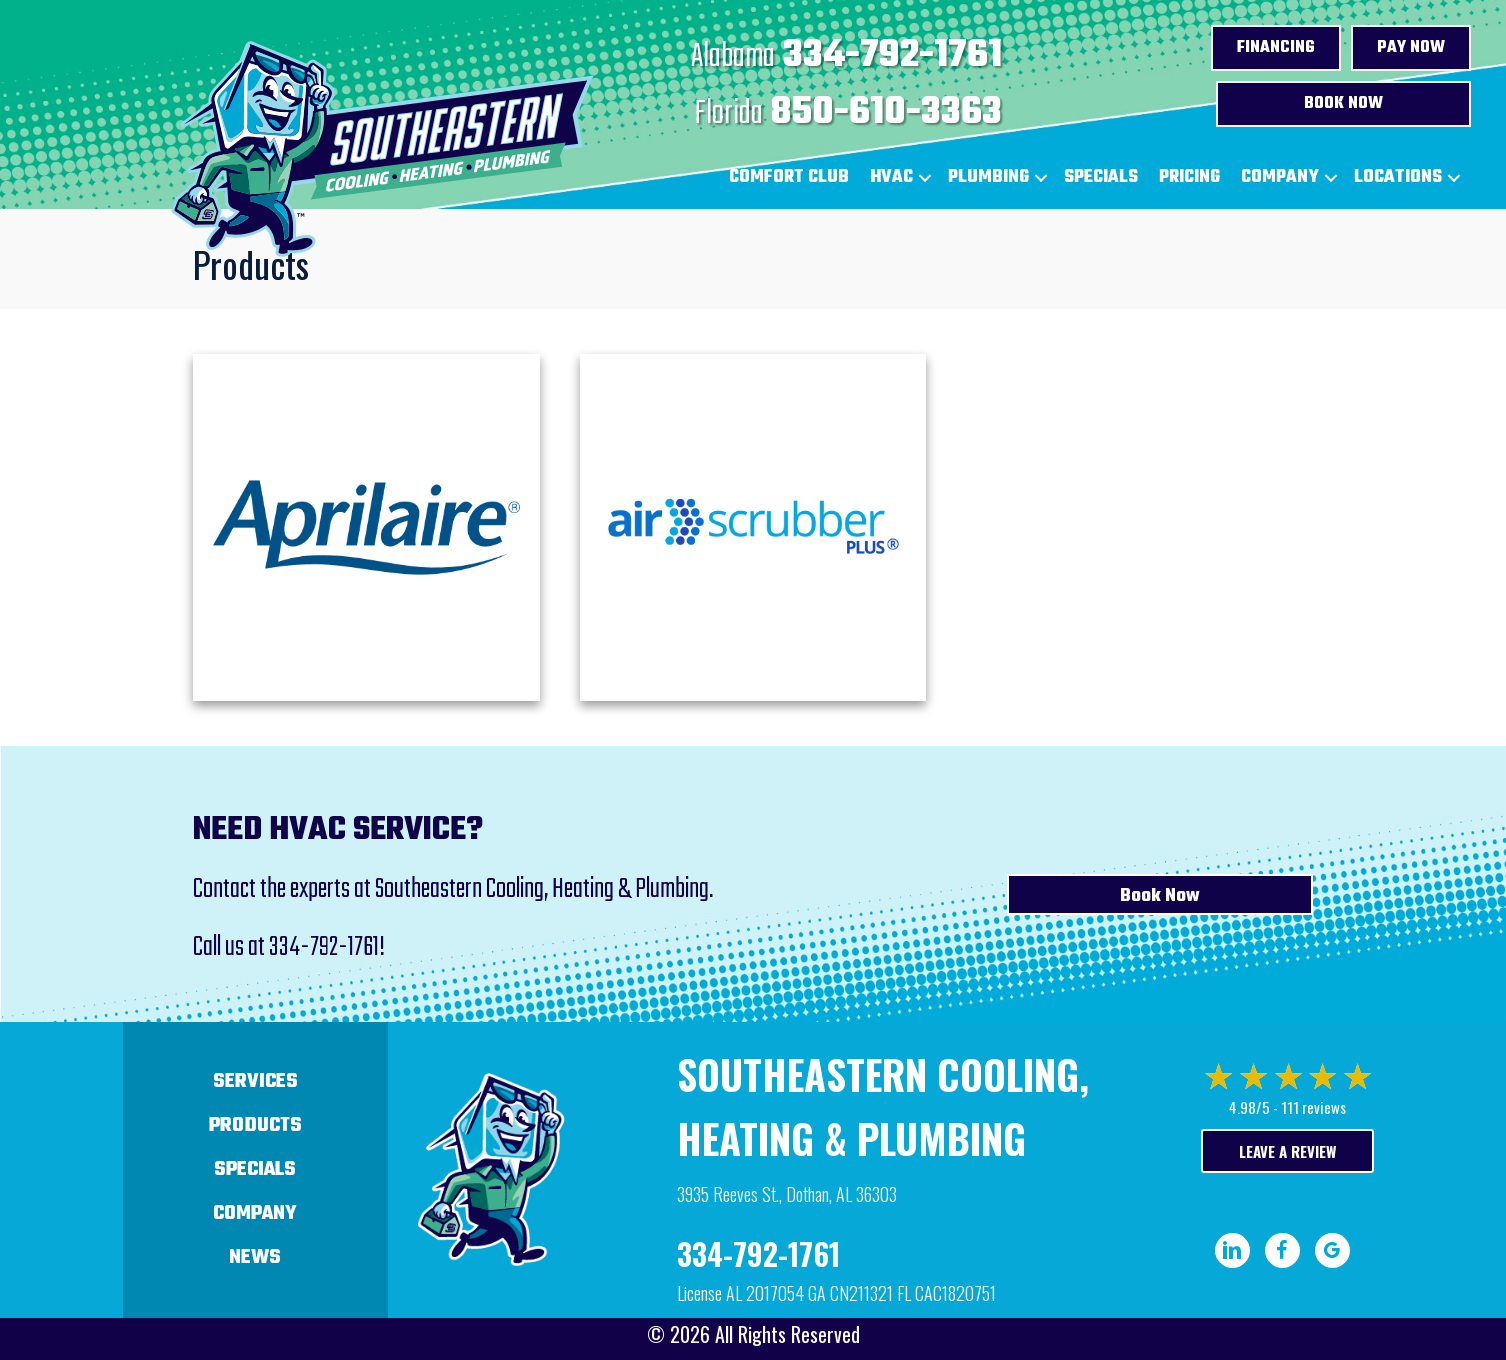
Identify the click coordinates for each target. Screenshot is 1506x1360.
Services (255, 1081)
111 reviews (1313, 1107)
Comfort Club (789, 177)
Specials (1101, 177)
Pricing (1189, 177)
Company (1280, 177)
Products (255, 1125)
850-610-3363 (886, 113)
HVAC (891, 177)
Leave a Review (1287, 1151)
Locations (1398, 177)
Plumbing (988, 177)
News (255, 1257)
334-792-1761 (892, 56)
